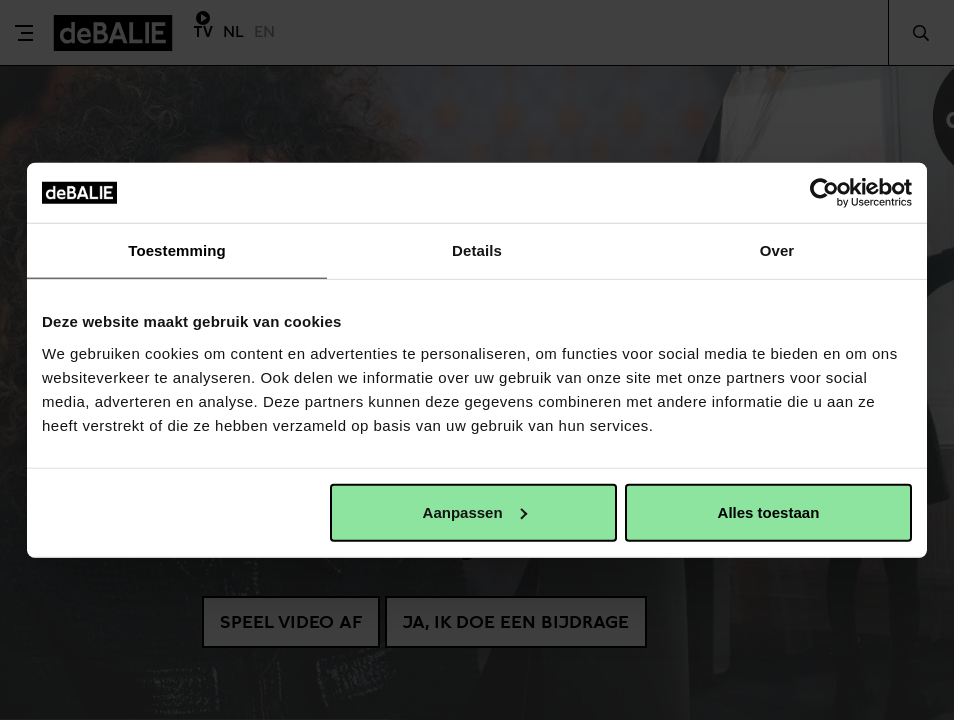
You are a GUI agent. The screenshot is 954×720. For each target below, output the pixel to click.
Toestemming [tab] (177, 250)
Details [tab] (477, 250)
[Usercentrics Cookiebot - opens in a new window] (824, 193)
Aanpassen (475, 511)
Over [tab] (777, 250)
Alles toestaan (769, 511)
